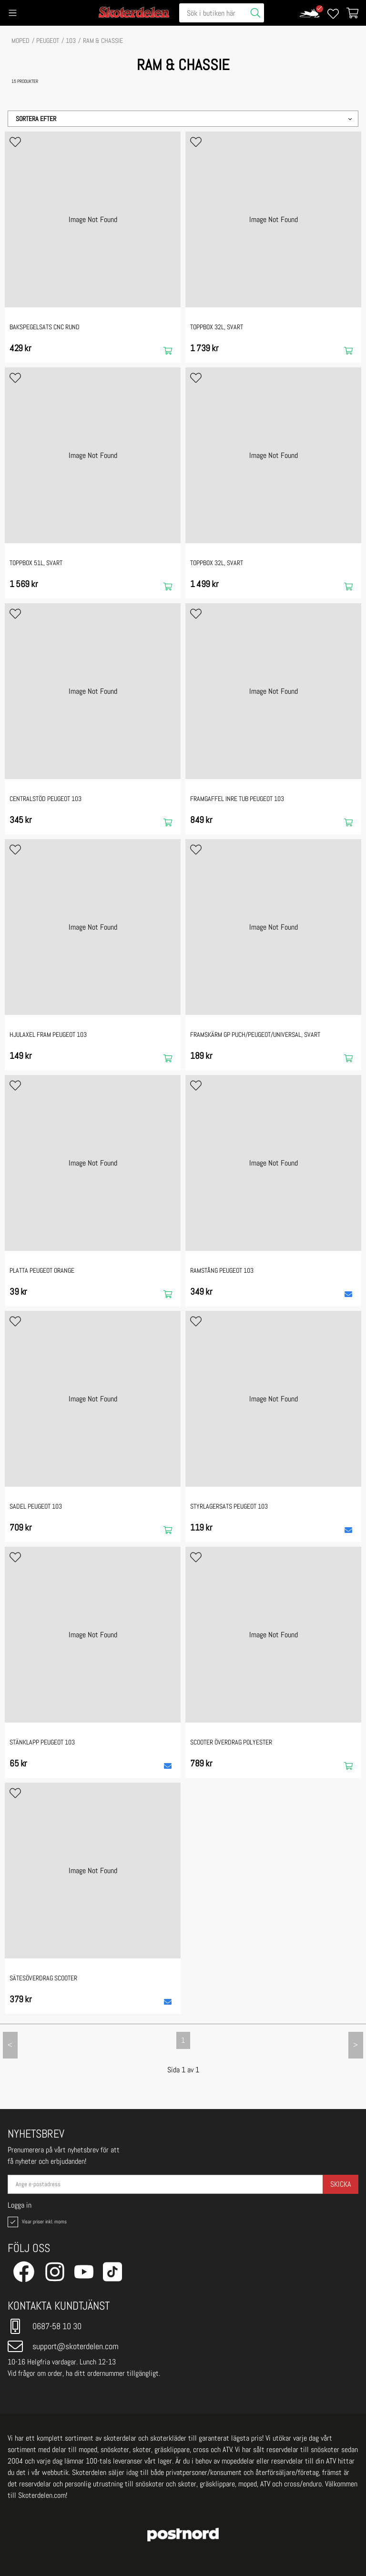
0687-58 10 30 (44, 2326)
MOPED (20, 40)
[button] (183, 119)
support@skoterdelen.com (63, 2346)
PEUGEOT (47, 40)
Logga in (19, 2205)
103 (71, 40)
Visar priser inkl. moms (36, 2222)
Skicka (340, 2184)
